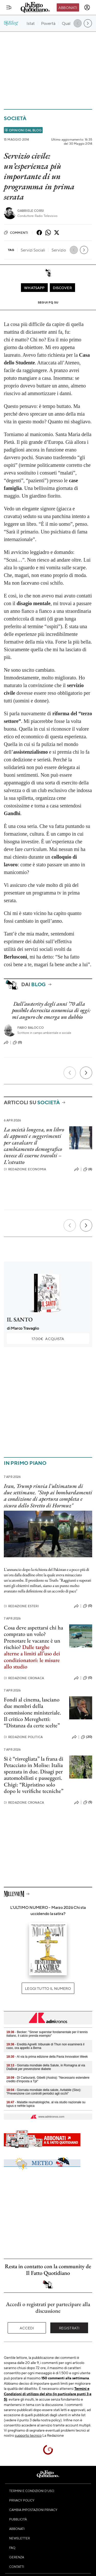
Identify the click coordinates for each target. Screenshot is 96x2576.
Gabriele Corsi (30, 211)
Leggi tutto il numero (48, 1988)
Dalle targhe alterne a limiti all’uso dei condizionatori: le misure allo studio (32, 1656)
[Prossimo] (86, 1073)
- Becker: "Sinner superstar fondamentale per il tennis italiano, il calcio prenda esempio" (47, 2033)
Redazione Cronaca (24, 1678)
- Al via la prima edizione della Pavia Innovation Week (47, 2056)
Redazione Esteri (21, 1606)
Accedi (27, 2328)
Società (15, 118)
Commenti (16, 232)
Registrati (69, 2328)
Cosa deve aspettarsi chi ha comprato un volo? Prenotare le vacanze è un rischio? (33, 1637)
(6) (87, 1169)
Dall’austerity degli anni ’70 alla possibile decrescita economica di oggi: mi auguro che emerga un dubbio (51, 1010)
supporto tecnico (28, 2435)
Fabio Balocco (30, 1027)
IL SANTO (20, 1319)
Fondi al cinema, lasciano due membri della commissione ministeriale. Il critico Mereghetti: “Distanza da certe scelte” (32, 1712)
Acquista (48, 1338)
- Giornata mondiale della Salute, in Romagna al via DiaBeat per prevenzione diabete (45, 2067)
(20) (86, 1737)
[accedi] (87, 7)
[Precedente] (70, 1073)
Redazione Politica (23, 1737)
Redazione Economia (25, 1169)
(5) (87, 1802)
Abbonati (67, 7)
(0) (17, 1042)
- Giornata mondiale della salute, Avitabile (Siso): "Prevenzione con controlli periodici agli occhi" (43, 2091)
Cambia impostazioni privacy (33, 2510)
